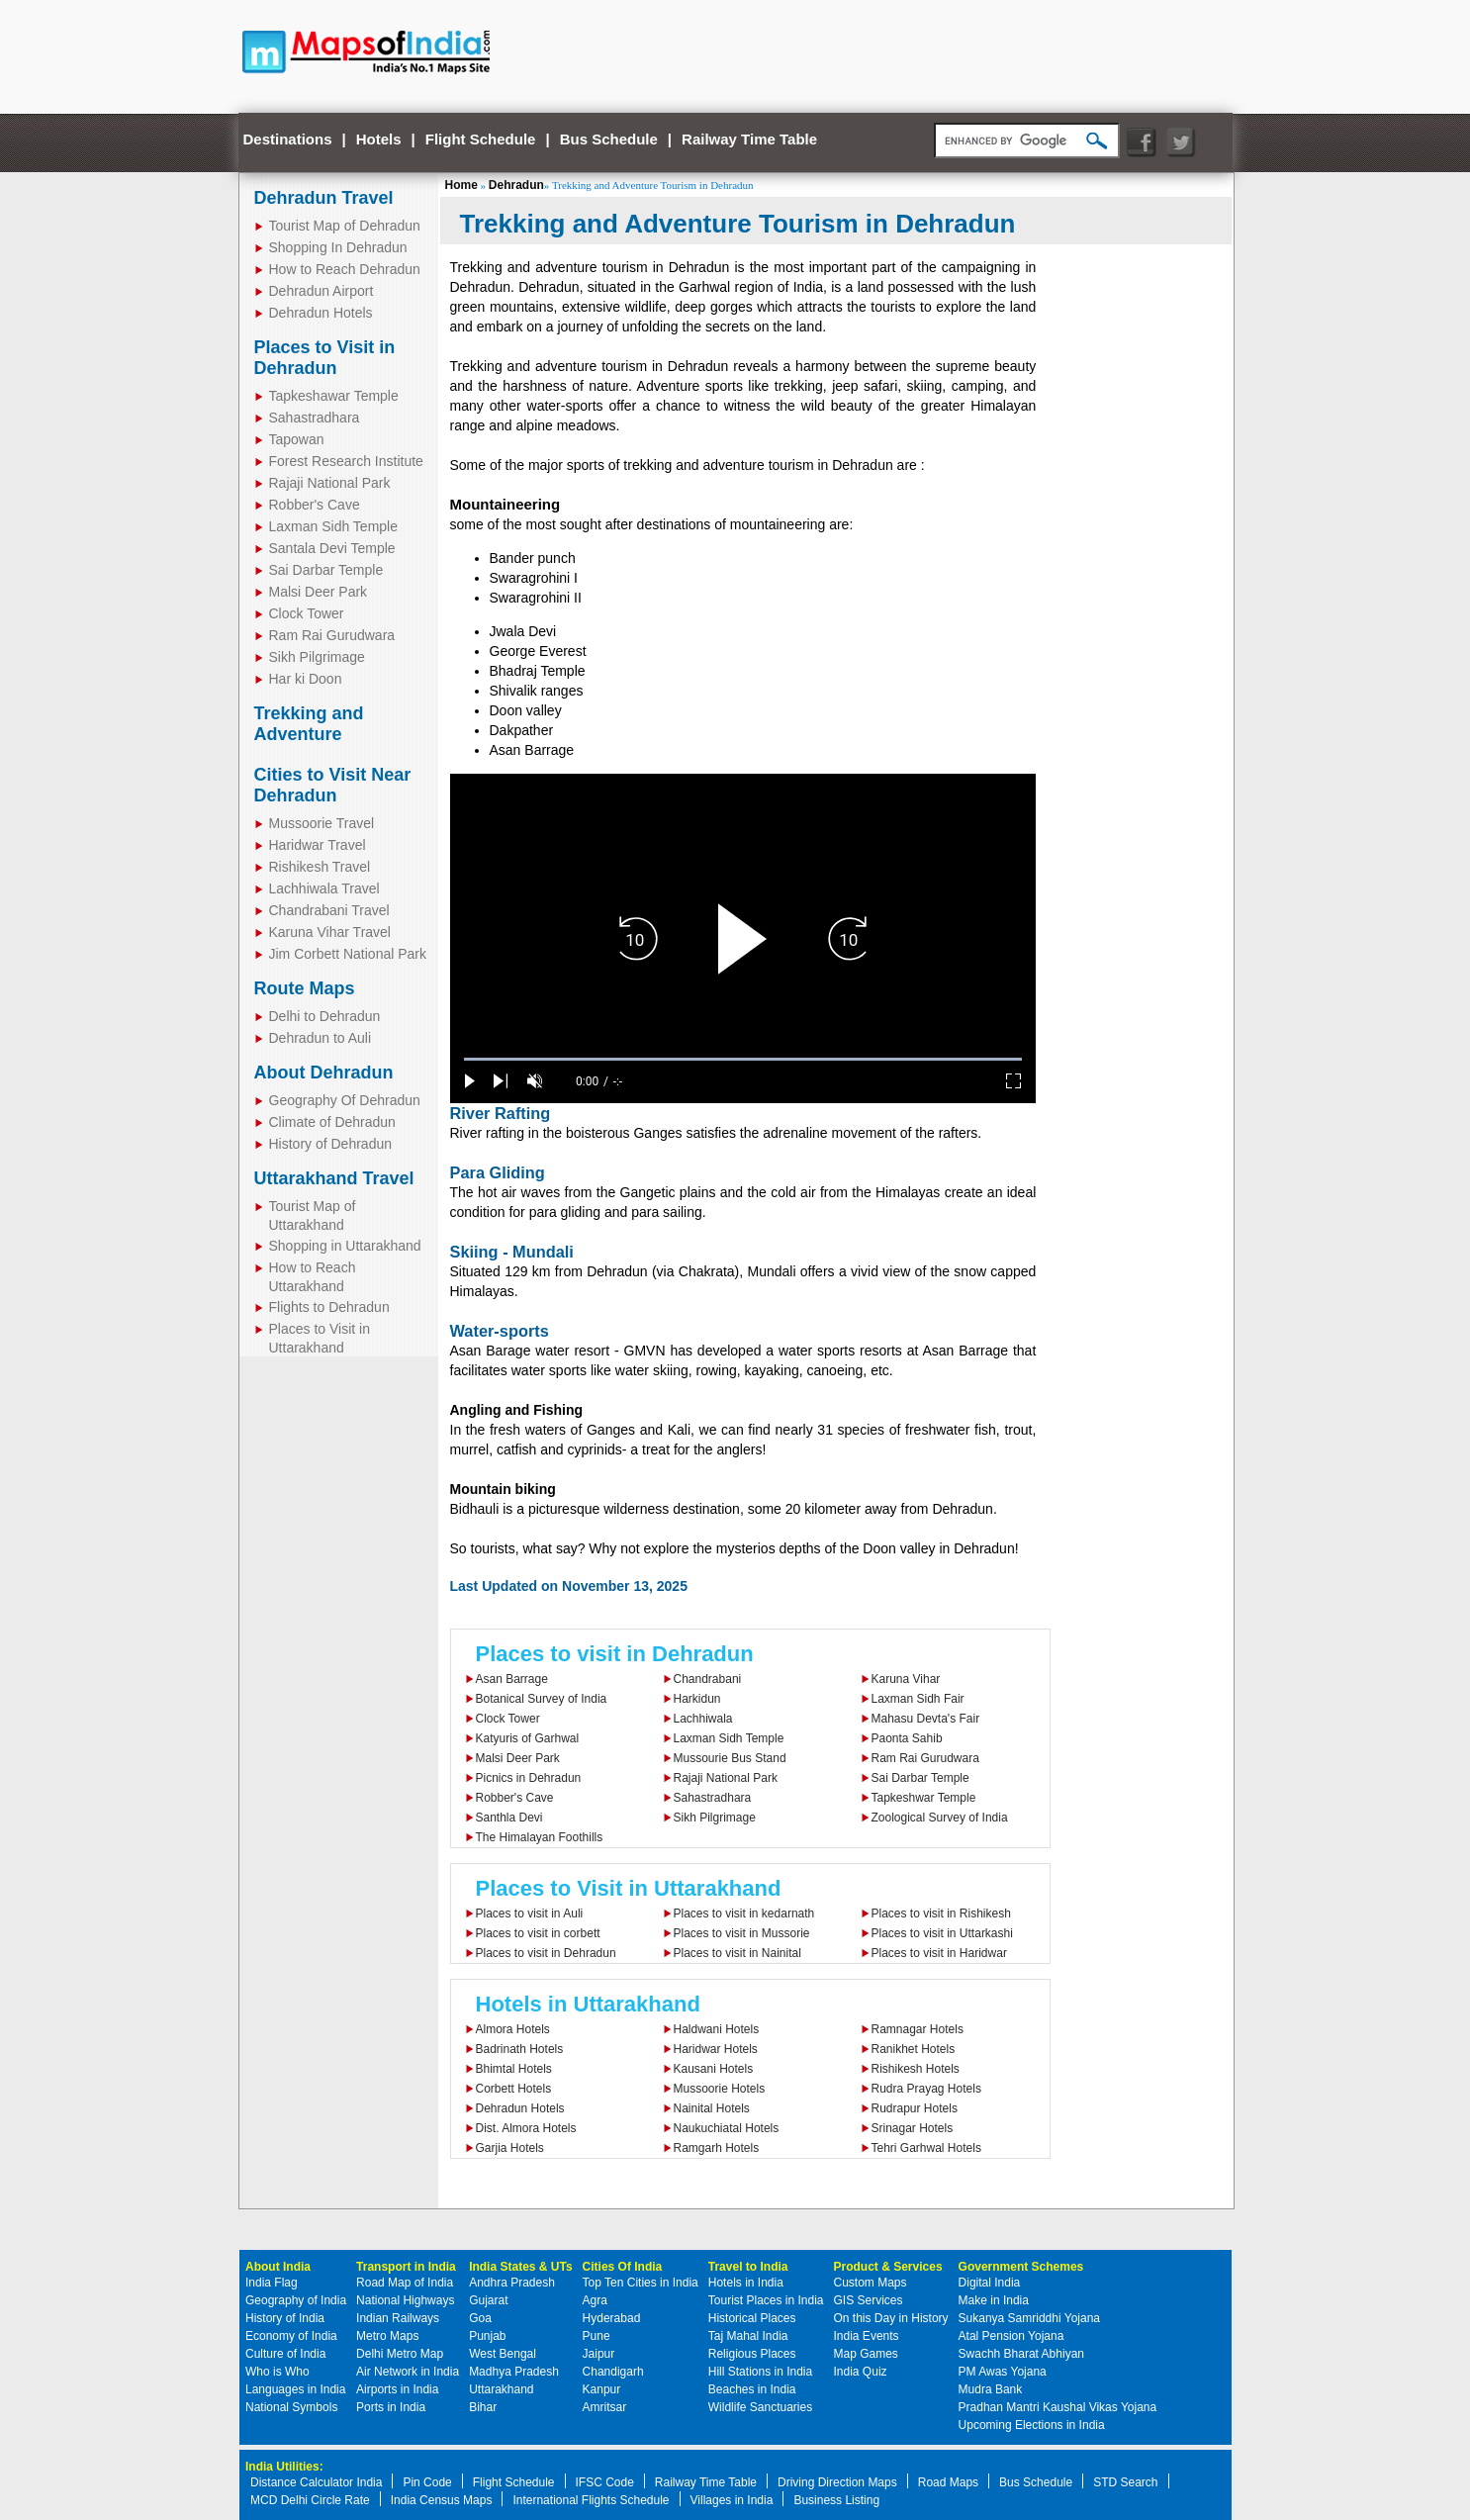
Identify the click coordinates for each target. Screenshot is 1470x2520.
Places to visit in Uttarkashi (942, 1933)
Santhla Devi (509, 1817)
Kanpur (602, 2389)
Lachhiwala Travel (324, 888)
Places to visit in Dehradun (615, 1653)
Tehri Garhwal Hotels (926, 2148)
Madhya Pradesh (514, 2372)
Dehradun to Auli (320, 1038)
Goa (480, 2318)
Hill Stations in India (760, 2372)
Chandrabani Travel (329, 910)
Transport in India (406, 2267)
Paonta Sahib (907, 1738)
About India (278, 2267)
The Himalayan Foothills (539, 1837)
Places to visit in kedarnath (744, 1913)
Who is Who (277, 2372)
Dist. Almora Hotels (526, 2128)
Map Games (866, 2354)
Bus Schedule (609, 139)
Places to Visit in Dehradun (325, 357)
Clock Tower (306, 613)
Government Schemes (1021, 2267)
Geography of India (295, 2300)
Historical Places (752, 2318)
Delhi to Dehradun (325, 1016)
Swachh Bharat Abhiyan (1021, 2354)
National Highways (405, 2300)
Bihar (483, 2407)
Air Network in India (407, 2372)
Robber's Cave (314, 505)
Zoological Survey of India (940, 1817)
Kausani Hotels (714, 2069)
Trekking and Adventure (309, 723)
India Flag (271, 2282)
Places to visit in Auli (530, 1913)
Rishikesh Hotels (916, 2069)
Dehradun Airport (321, 291)
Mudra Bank (991, 2389)
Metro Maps (387, 2336)
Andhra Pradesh (512, 2282)
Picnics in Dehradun (529, 1778)
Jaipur (599, 2354)
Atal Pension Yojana (1011, 2336)
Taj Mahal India (748, 2336)
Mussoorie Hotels (720, 2089)
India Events (866, 2336)
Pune (596, 2336)
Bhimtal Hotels (514, 2069)
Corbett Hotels (514, 2089)
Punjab (487, 2336)
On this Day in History (891, 2318)
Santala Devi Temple (332, 548)
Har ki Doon (305, 679)
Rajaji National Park (330, 483)
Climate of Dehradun (332, 1122)
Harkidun (697, 1699)
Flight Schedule (480, 139)
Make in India (994, 2300)
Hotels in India (745, 2282)
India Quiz (860, 2372)
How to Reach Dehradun (344, 269)
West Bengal (502, 2354)
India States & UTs (520, 2267)
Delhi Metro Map (399, 2354)
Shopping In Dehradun (338, 247)
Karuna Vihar (906, 1679)
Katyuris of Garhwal (528, 1738)
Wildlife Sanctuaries (760, 2407)
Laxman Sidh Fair (918, 1699)
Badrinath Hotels (520, 2049)
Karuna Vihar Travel (330, 932)
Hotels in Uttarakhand (588, 2004)
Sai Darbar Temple (326, 570)
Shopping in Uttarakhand (345, 1246)
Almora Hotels (513, 2029)
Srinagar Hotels (913, 2128)
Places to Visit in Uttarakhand (628, 1888)
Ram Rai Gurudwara (332, 635)
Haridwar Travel (317, 845)
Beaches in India (752, 2389)
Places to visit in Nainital (737, 1953)
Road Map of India (404, 2282)
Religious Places (752, 2354)
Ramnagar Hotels (918, 2029)
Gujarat (488, 2300)
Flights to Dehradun (329, 1307)
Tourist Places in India (766, 2300)
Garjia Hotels (510, 2148)
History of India (284, 2318)
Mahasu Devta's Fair (926, 1719)
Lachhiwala (703, 1719)
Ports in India (390, 2407)
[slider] (743, 1059)
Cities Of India (623, 2267)
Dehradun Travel (324, 198)
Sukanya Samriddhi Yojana (1029, 2318)
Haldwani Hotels (717, 2029)
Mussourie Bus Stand (730, 1758)
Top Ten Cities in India (640, 2282)
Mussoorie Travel (322, 823)
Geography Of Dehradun (344, 1100)
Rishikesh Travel (320, 867)
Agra (595, 2300)
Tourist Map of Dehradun (344, 225)
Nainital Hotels (712, 2108)
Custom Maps (870, 2282)
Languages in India (295, 2389)
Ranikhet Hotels (914, 2049)
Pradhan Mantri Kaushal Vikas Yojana (1058, 2407)
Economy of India (291, 2336)
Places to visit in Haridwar (939, 1953)
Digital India (990, 2282)
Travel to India (748, 2267)
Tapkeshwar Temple (924, 1798)
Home (461, 185)
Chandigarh (613, 2372)
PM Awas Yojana (1003, 2372)
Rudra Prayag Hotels (926, 2089)
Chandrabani (708, 1679)
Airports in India (397, 2389)
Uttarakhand (501, 2389)
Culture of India (285, 2354)
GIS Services (868, 2300)
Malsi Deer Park (318, 592)
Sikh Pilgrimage (317, 657)
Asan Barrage (512, 1679)
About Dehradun (324, 1072)
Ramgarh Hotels (717, 2148)
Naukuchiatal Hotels (727, 2128)
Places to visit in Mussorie (742, 1933)
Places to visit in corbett (538, 1933)
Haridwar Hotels (716, 2049)
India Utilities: (284, 2466)
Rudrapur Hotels (915, 2108)
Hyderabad (612, 2318)
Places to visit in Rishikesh (941, 1913)
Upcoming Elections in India (1032, 2425)
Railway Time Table (749, 139)
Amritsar (605, 2407)
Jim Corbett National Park (348, 954)
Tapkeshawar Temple (334, 396)
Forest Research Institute (346, 461)
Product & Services (888, 2267)
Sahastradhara (314, 417)
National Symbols (291, 2407)
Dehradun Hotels (321, 313)
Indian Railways (397, 2318)
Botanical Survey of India (541, 1699)
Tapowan (296, 439)
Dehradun (516, 185)
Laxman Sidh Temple (333, 526)
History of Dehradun (331, 1144)
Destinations (287, 139)
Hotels (379, 139)
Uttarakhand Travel (334, 1178)
